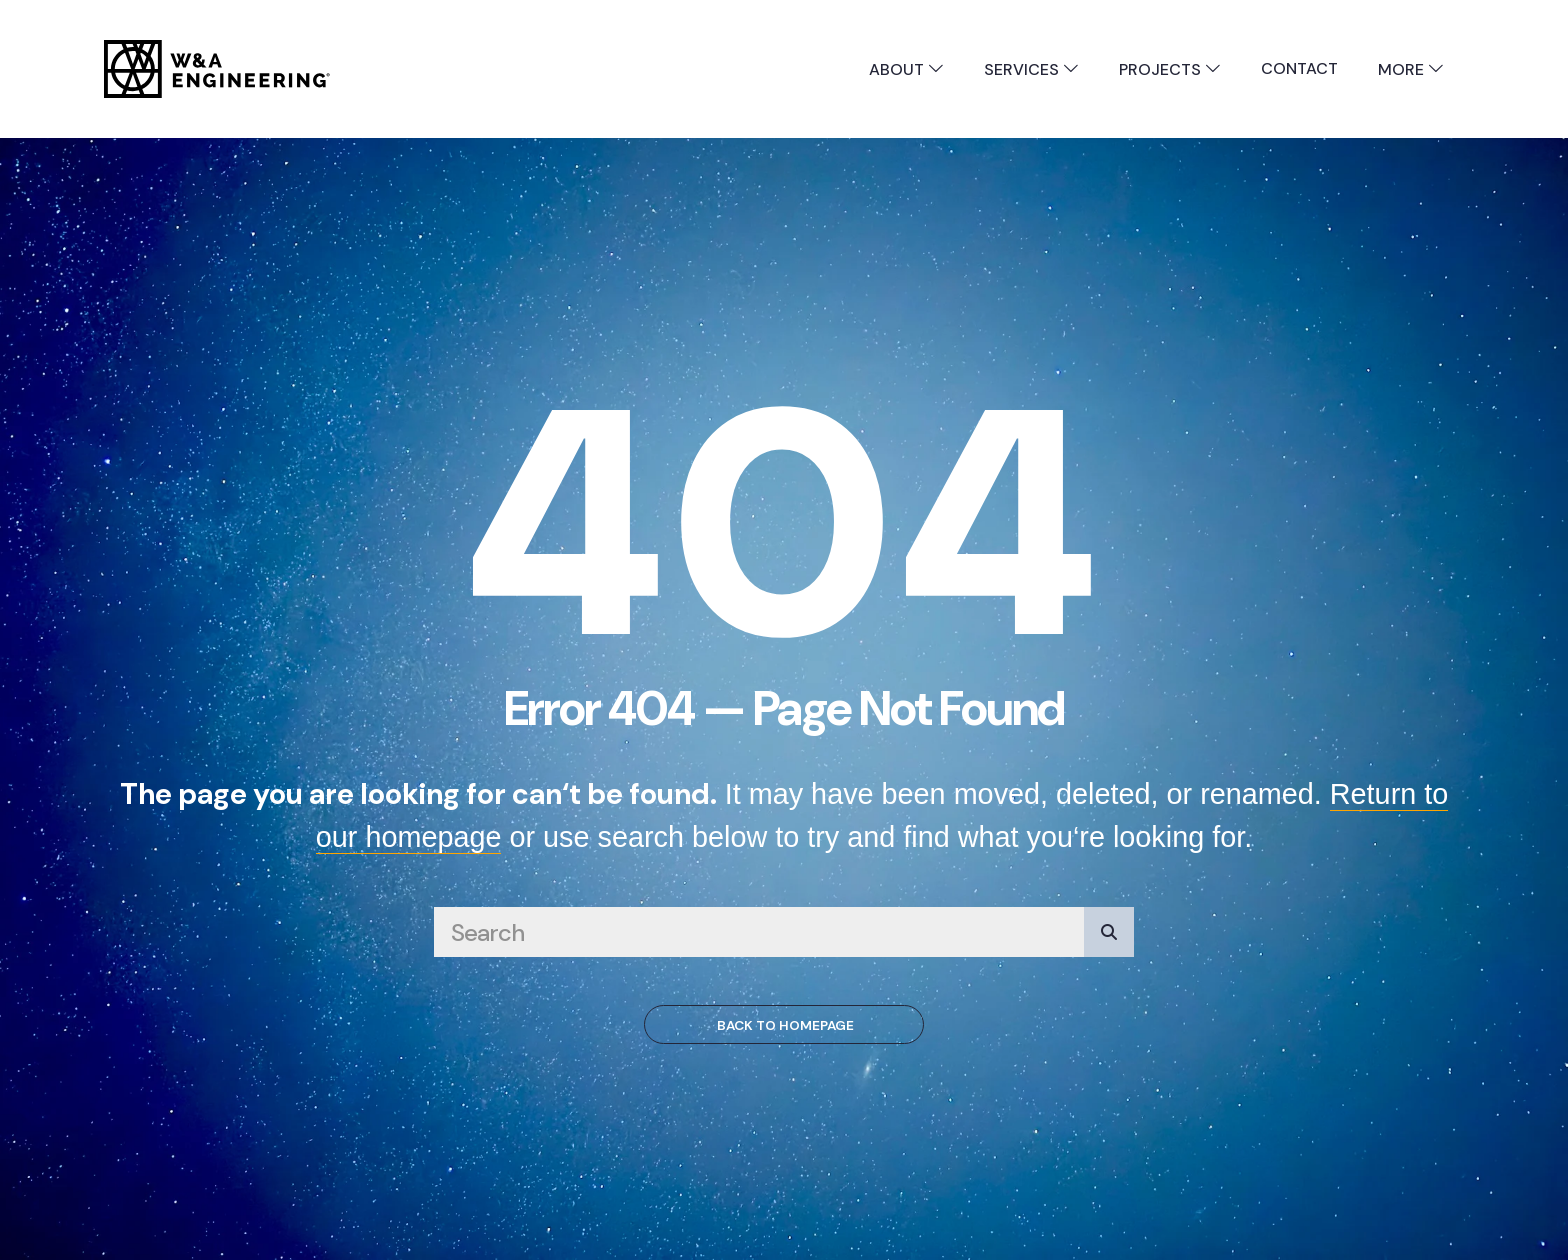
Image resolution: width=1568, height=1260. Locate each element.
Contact (1299, 68)
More (1411, 69)
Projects (1170, 69)
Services (1031, 69)
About (906, 69)
